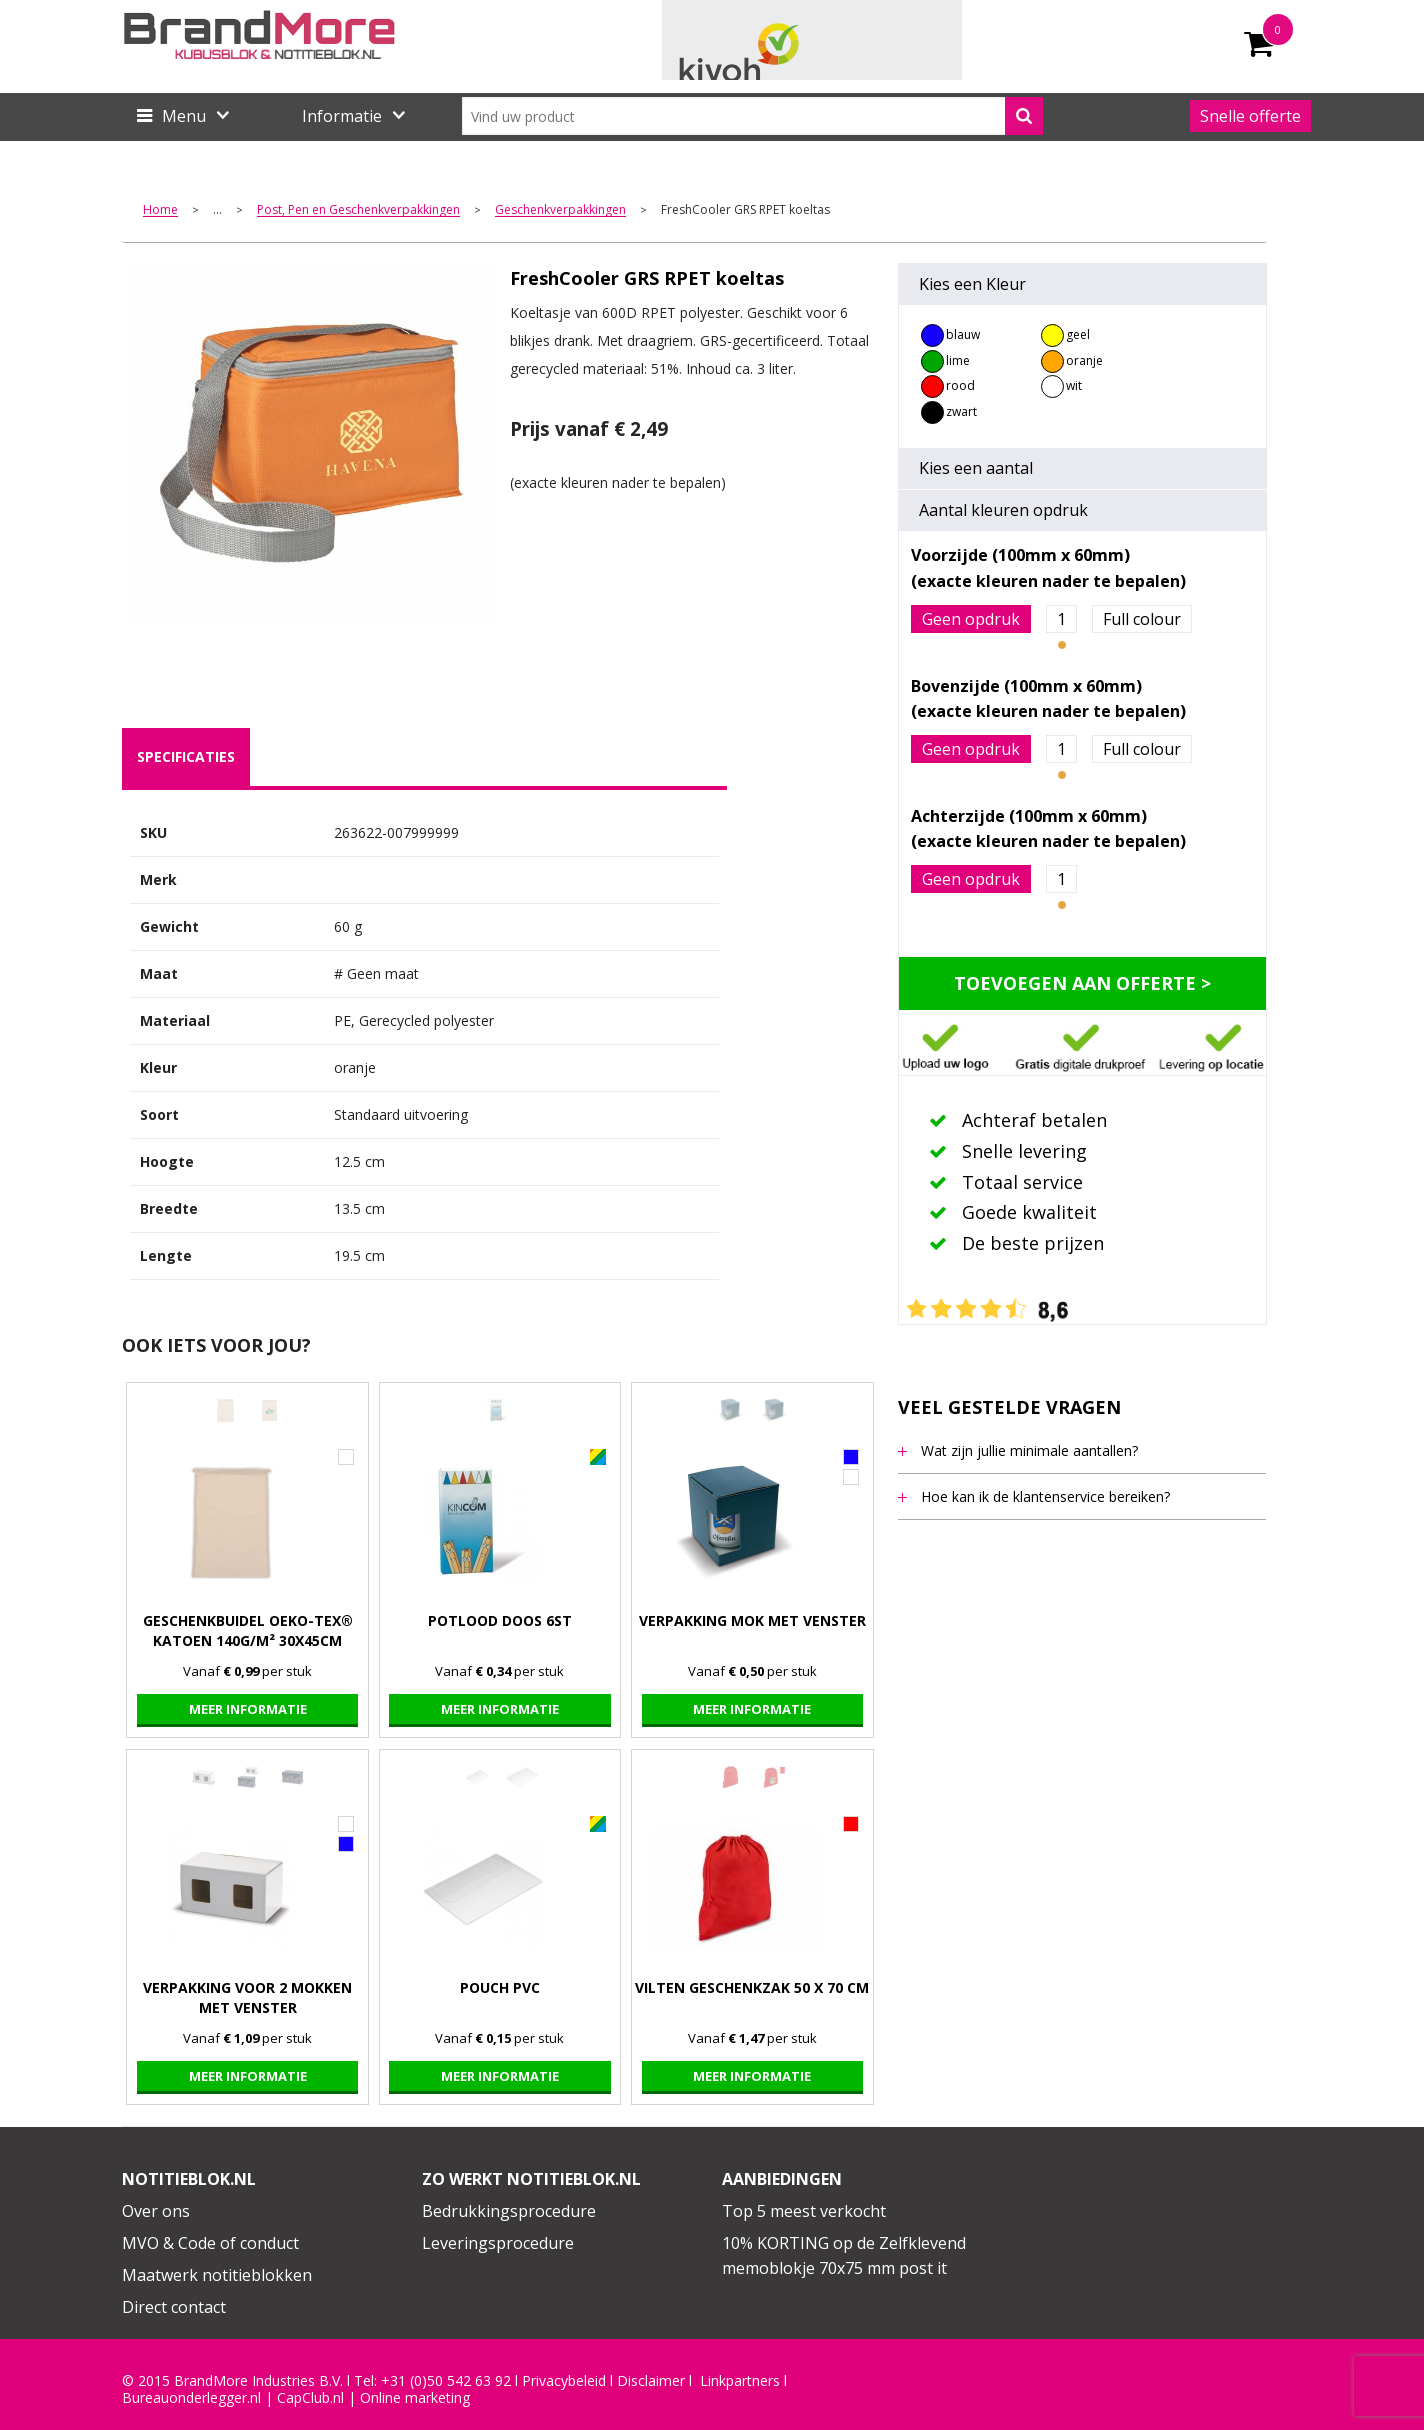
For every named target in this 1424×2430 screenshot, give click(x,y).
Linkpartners (740, 2381)
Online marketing (415, 2398)
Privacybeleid (564, 2381)
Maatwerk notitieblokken (217, 2275)
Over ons (156, 2211)
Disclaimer (651, 2381)
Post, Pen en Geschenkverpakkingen (358, 210)
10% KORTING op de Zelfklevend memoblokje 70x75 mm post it (844, 2256)
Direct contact (174, 2307)
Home (160, 210)
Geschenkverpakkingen (560, 210)
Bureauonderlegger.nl (191, 2398)
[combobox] (752, 116)
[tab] (186, 757)
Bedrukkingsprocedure (509, 2211)
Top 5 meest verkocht (804, 2211)
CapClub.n (309, 2398)
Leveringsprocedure (498, 2243)
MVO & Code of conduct (210, 2243)
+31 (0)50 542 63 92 (446, 2381)
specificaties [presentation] (186, 756)
